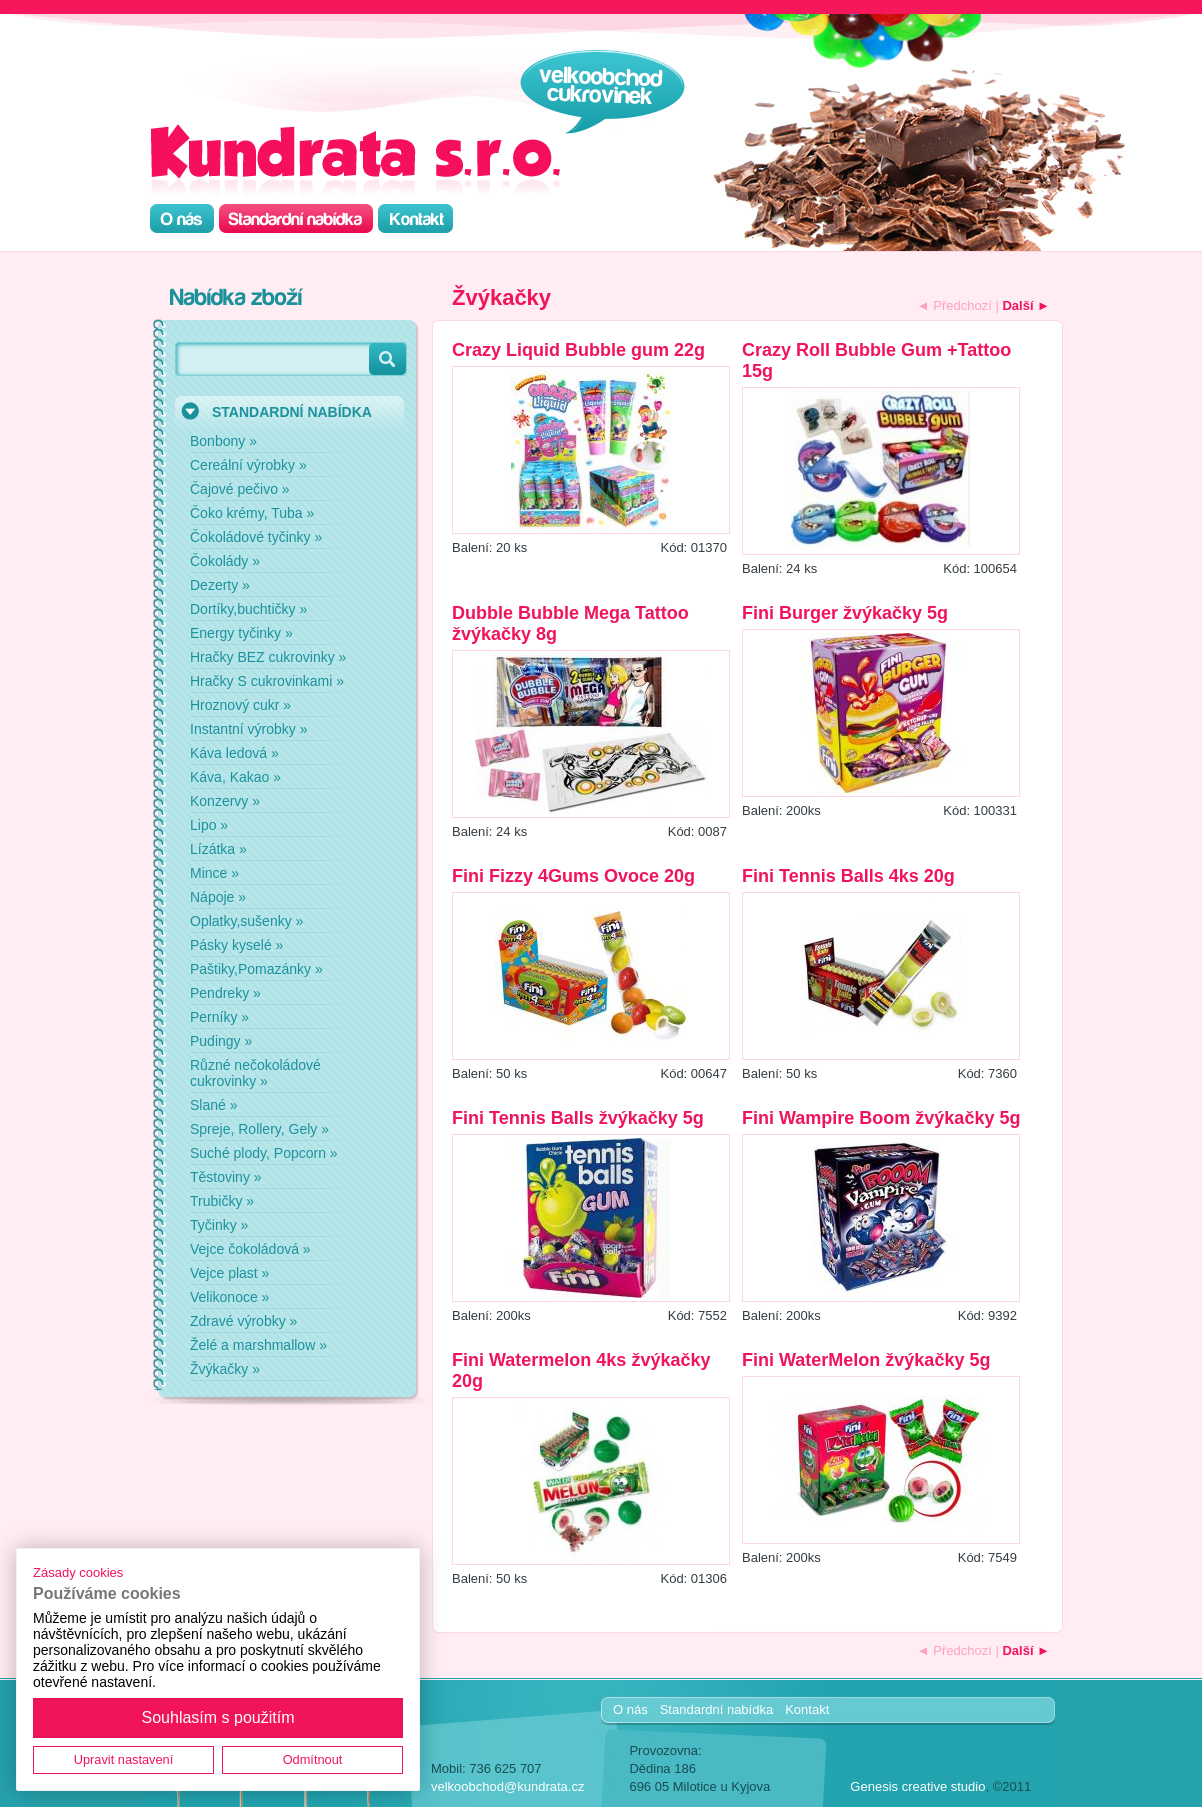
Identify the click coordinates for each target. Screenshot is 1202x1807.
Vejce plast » (229, 1273)
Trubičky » (222, 1201)
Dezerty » (220, 585)
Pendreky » (225, 993)
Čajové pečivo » (240, 489)
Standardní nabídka (716, 1709)
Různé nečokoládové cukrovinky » (255, 1073)
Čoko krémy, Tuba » (252, 513)
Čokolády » (225, 561)
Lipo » (209, 825)
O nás (630, 1709)
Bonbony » (223, 441)
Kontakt (807, 1709)
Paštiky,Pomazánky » (256, 969)
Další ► (1026, 305)
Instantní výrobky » (249, 729)
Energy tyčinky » (241, 633)
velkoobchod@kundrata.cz (507, 1786)
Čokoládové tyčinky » (256, 537)
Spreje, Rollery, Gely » (259, 1129)
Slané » (213, 1105)
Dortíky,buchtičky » (248, 609)
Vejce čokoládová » (250, 1249)
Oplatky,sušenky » (246, 921)
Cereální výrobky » (248, 465)
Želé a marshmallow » (258, 1345)
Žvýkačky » (225, 1369)
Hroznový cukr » (240, 705)
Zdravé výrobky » (243, 1321)
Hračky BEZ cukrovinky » (268, 657)
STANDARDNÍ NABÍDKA (292, 412)
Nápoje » (218, 897)
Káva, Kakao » (235, 777)
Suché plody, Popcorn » (264, 1153)
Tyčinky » (219, 1225)
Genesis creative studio (917, 1786)
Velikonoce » (229, 1297)
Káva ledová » (234, 753)
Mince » (214, 873)
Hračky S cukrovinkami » (267, 681)
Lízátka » (218, 849)
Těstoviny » (226, 1177)
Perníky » (219, 1017)
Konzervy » (225, 801)
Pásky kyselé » (236, 945)
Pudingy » (221, 1041)
